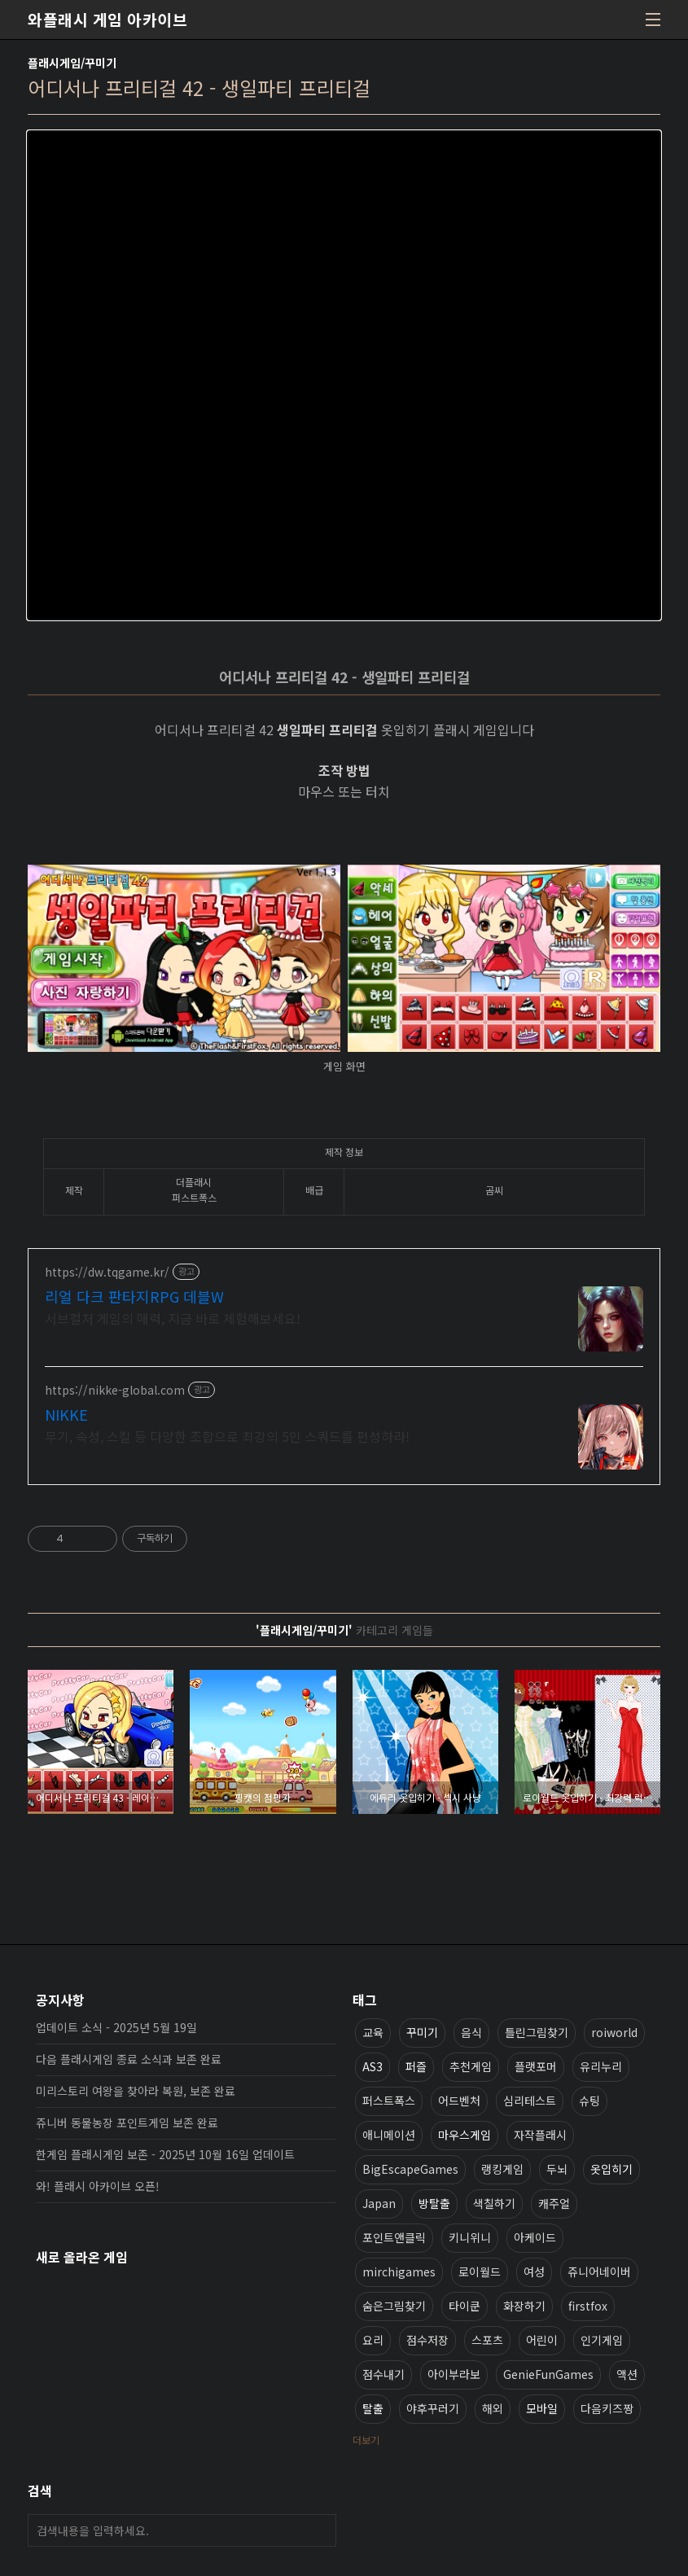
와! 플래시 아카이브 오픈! (98, 2186)
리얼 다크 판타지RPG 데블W (134, 1296)
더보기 (366, 2440)
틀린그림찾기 (536, 2032)
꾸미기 (422, 2032)
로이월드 (479, 2271)
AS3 (372, 2066)
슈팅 (589, 2100)
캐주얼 (554, 2203)
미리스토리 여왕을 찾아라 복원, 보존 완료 (135, 2091)
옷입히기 (611, 2169)
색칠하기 (494, 2203)
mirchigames (399, 2271)
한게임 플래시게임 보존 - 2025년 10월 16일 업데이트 (165, 2154)
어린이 (542, 2340)
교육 (372, 2032)
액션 (627, 2374)
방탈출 (434, 2203)
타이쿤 (464, 2306)
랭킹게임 (502, 2169)
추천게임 (470, 2066)
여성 (534, 2271)
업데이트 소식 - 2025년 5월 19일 (116, 2027)
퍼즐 (416, 2066)
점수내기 (383, 2374)
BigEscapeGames (410, 2169)
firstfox (587, 2306)
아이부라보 (453, 2374)
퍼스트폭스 (388, 2100)
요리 (372, 2340)
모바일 (542, 2408)
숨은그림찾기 (394, 2306)
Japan (379, 2203)
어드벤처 (459, 2100)
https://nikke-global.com (115, 1390)
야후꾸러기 (432, 2408)
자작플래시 (540, 2135)
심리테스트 (529, 2100)
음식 (471, 2032)
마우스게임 (464, 2135)
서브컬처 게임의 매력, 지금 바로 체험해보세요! (172, 1317)
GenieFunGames (548, 2374)
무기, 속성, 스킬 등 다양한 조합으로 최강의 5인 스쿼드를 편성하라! (227, 1435)
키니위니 (470, 2237)
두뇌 (556, 2169)
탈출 (372, 2408)
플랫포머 (536, 2066)
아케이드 (535, 2237)
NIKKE (66, 1414)
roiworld (614, 2032)
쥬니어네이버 (599, 2271)
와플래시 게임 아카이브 (107, 19)
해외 (492, 2408)
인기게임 (602, 2340)
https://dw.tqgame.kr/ (107, 1272)
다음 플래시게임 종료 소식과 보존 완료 (128, 2059)
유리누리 (601, 2066)
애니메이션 (388, 2135)
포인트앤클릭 (394, 2237)
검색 (320, 2530)
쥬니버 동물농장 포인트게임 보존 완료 (127, 2122)
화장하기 (524, 2306)
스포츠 (487, 2340)
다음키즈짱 (607, 2408)
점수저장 (427, 2340)
